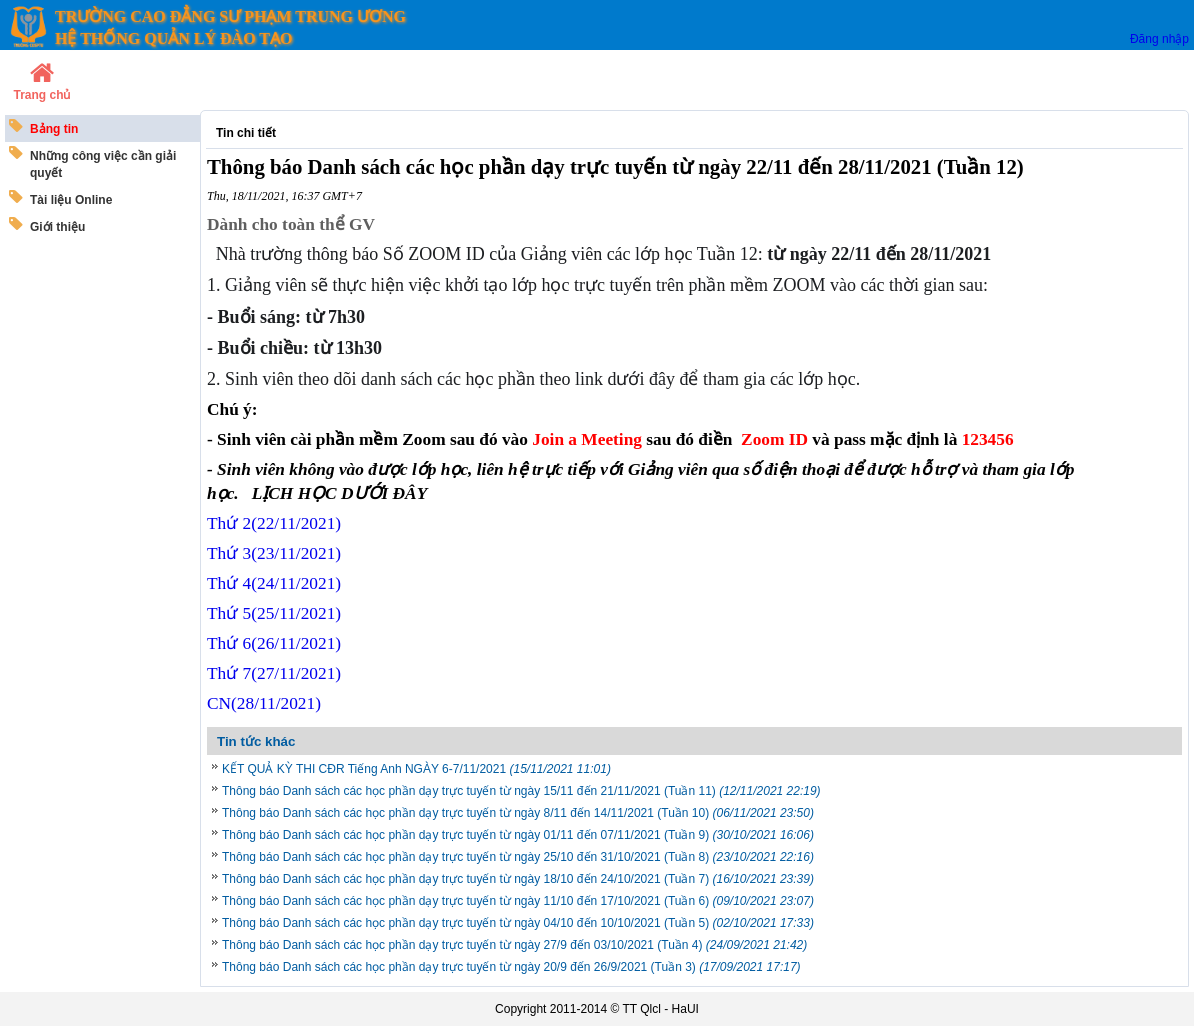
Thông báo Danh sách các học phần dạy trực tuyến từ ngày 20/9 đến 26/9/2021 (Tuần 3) (511, 967)
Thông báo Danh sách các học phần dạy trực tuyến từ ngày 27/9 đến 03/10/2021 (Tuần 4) (514, 945)
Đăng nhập (1159, 39)
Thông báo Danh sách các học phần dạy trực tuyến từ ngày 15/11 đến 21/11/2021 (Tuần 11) (521, 791)
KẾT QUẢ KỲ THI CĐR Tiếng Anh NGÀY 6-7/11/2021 (416, 769)
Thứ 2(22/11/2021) (274, 523)
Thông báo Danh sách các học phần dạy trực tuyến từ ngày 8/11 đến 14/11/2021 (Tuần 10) (518, 813)
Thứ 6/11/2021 (274, 643)
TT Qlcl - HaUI (660, 1009)
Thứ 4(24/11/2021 (274, 583)
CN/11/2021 (264, 703)
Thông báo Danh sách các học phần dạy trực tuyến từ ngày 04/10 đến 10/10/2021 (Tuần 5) (518, 923)
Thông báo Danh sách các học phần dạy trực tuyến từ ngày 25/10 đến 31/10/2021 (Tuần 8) (518, 857)
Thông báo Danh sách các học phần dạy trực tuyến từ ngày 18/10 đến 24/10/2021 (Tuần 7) (518, 879)
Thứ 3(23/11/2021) (274, 553)
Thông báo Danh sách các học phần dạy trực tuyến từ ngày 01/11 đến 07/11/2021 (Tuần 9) (518, 835)
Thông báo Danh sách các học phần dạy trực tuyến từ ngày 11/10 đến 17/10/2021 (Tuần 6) (518, 901)
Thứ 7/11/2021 (274, 673)
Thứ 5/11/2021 (274, 613)
